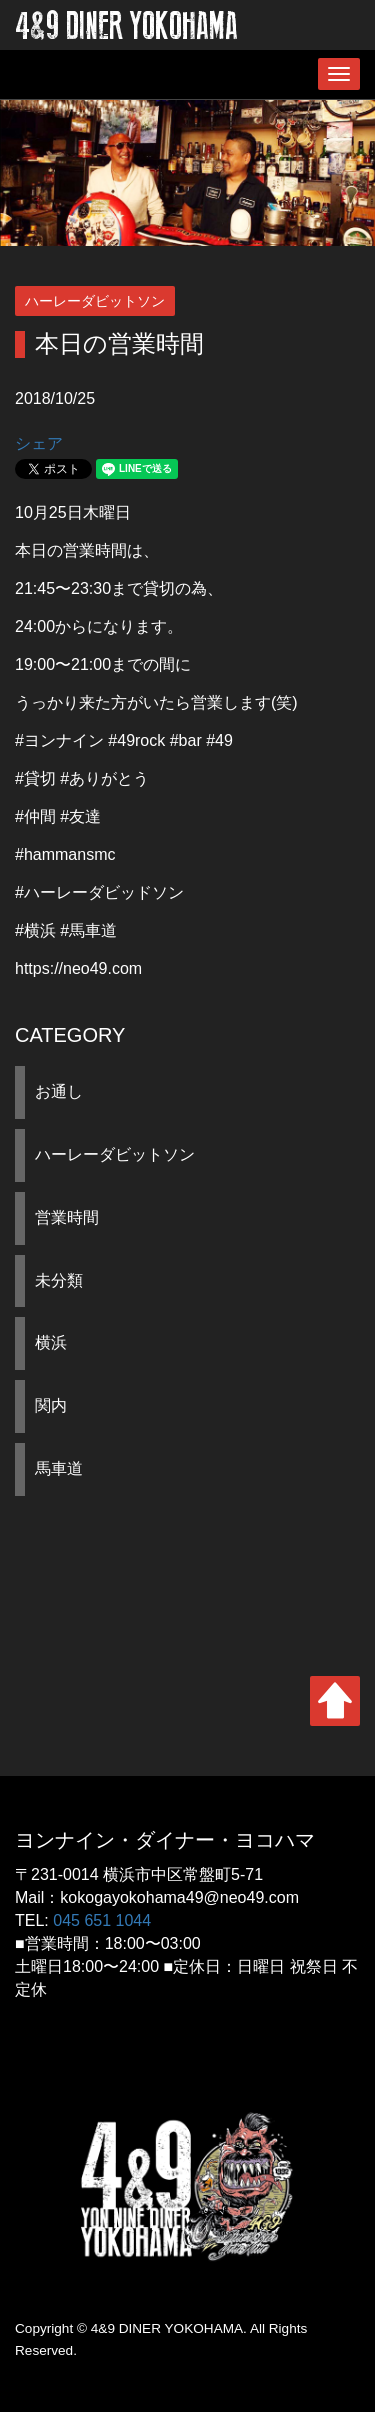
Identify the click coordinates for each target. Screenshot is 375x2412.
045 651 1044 (102, 1920)
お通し (59, 1091)
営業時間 (67, 1217)
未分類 (59, 1280)
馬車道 (59, 1468)
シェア (39, 443)
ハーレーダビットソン (115, 1154)
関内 (51, 1405)
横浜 (51, 1342)
